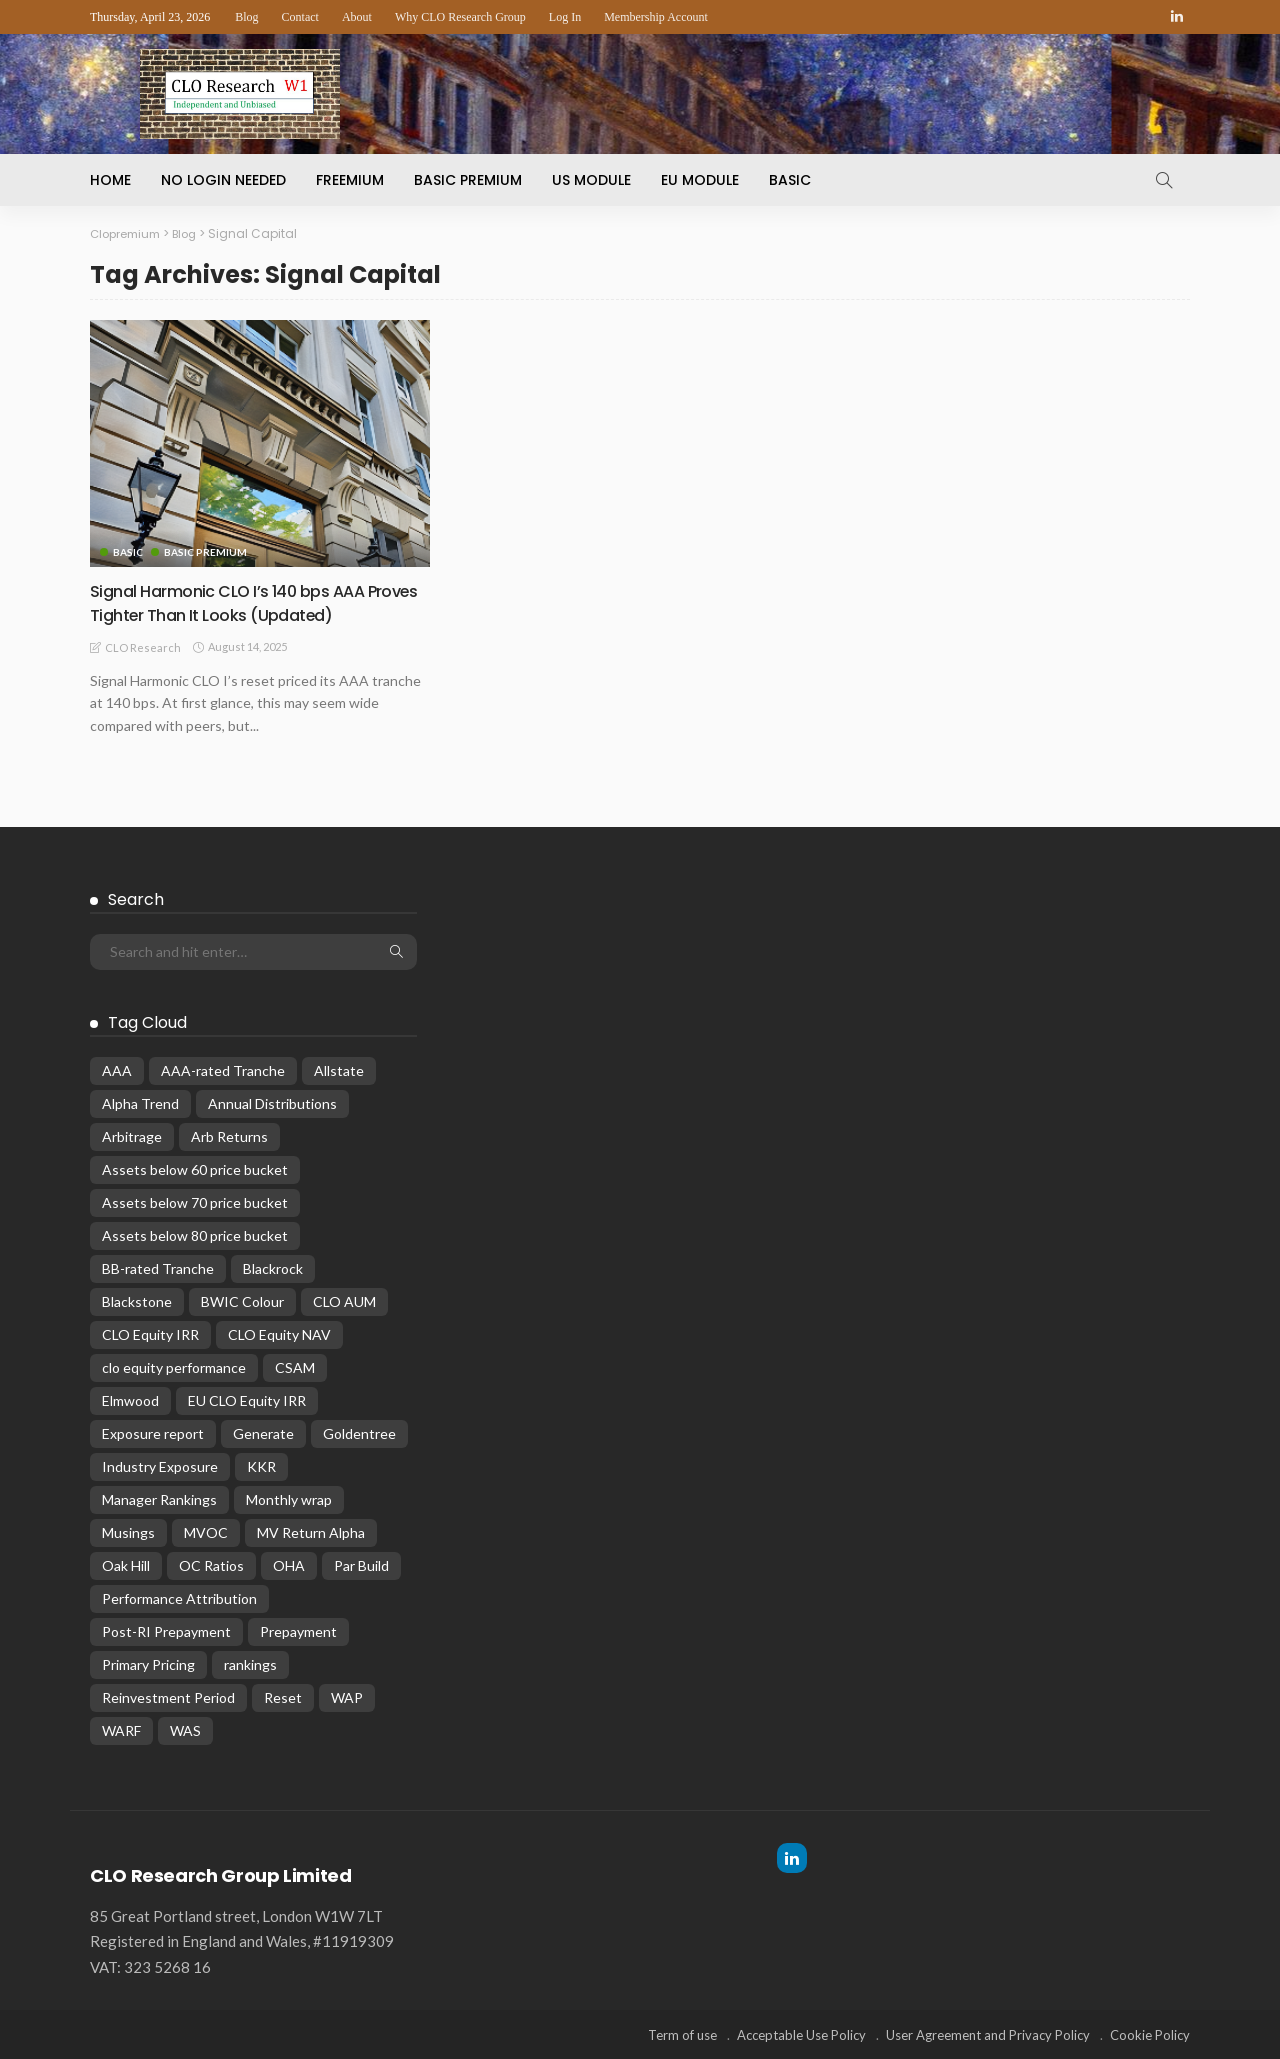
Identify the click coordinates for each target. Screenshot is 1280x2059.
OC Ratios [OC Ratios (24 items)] (211, 1564)
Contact (300, 17)
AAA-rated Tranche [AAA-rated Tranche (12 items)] (223, 1069)
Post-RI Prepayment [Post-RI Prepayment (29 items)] (166, 1630)
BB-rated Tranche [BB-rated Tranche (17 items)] (158, 1267)
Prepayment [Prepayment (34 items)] (298, 1630)
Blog (246, 17)
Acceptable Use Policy (801, 2034)
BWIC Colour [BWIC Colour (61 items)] (242, 1300)
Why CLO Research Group (460, 17)
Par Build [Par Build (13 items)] (361, 1564)
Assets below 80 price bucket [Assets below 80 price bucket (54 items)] (195, 1234)
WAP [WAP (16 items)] (347, 1696)
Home (110, 180)
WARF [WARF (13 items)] (121, 1729)
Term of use (682, 2034)
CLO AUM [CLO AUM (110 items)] (344, 1300)
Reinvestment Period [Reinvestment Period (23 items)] (168, 1696)
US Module (591, 180)
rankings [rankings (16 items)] (250, 1663)
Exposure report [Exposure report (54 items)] (153, 1432)
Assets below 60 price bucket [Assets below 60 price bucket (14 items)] (195, 1168)
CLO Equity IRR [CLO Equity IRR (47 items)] (150, 1333)
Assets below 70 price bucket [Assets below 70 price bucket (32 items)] (195, 1201)
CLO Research (143, 646)
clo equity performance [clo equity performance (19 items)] (174, 1366)
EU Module (700, 180)
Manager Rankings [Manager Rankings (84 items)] (159, 1498)
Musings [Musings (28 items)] (128, 1531)
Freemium (350, 180)
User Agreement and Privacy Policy (988, 2034)
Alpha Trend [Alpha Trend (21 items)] (140, 1102)
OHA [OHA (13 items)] (289, 1564)
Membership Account (656, 17)
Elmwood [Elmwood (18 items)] (130, 1399)
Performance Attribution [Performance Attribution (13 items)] (179, 1597)
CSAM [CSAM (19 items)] (295, 1366)
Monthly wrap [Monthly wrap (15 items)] (289, 1498)
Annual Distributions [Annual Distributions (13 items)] (272, 1102)
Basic (790, 180)
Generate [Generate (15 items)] (263, 1432)
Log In (565, 17)
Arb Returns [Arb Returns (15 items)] (229, 1135)
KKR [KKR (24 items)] (261, 1465)
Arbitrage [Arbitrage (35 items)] (132, 1135)
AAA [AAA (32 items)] (117, 1069)
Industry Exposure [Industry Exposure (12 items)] (160, 1465)
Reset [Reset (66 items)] (283, 1696)
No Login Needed (223, 180)
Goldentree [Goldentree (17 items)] (359, 1432)
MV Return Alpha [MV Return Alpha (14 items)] (311, 1531)
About (357, 17)
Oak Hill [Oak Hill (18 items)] (126, 1564)
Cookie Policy (1150, 2034)
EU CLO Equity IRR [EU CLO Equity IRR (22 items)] (247, 1399)
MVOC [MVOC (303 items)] (206, 1531)
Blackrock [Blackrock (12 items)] (273, 1267)
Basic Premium (468, 180)
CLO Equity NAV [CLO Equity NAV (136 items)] (279, 1333)
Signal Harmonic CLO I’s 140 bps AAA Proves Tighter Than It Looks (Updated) (252, 602)
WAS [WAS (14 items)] (185, 1729)
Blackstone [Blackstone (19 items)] (137, 1300)
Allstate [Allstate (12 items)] (339, 1069)
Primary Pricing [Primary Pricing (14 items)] (148, 1663)
